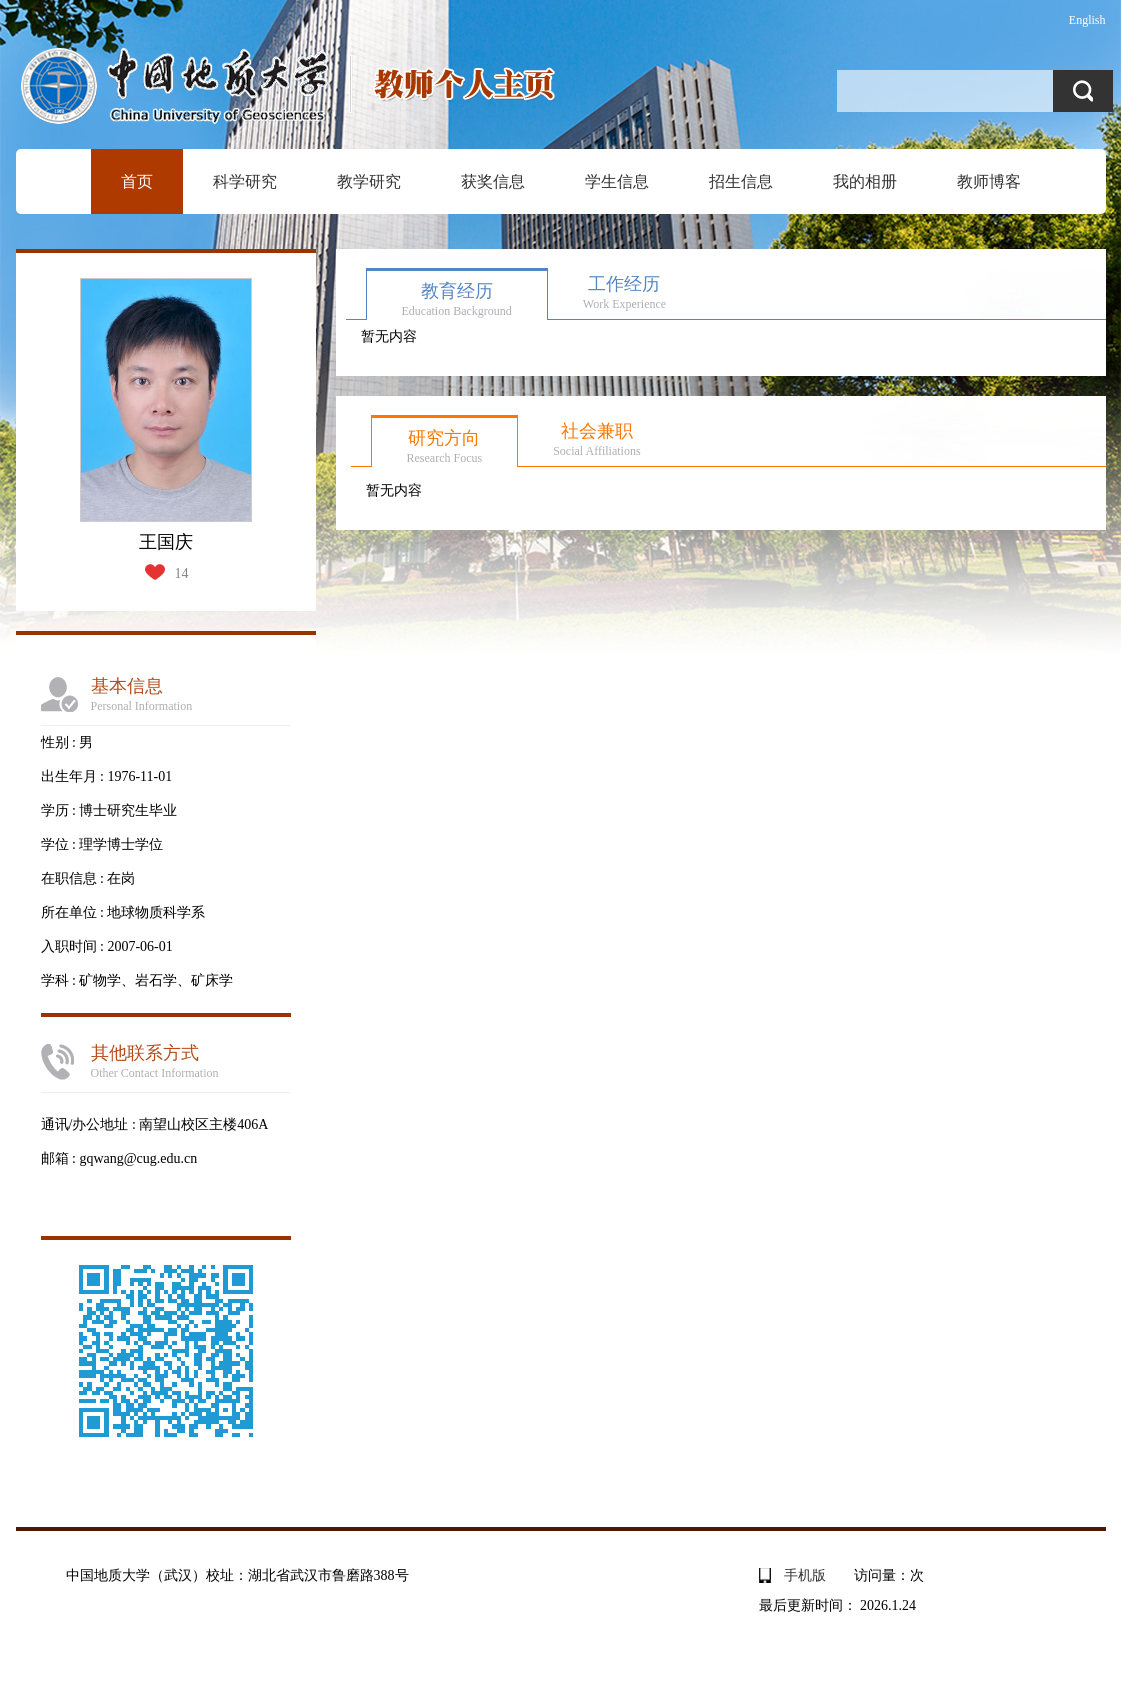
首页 (137, 181)
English (1087, 20)
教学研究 (369, 181)
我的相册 (865, 181)
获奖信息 (493, 181)
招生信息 (741, 181)
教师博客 (989, 181)
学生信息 (617, 181)
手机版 (805, 1575)
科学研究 (245, 181)
